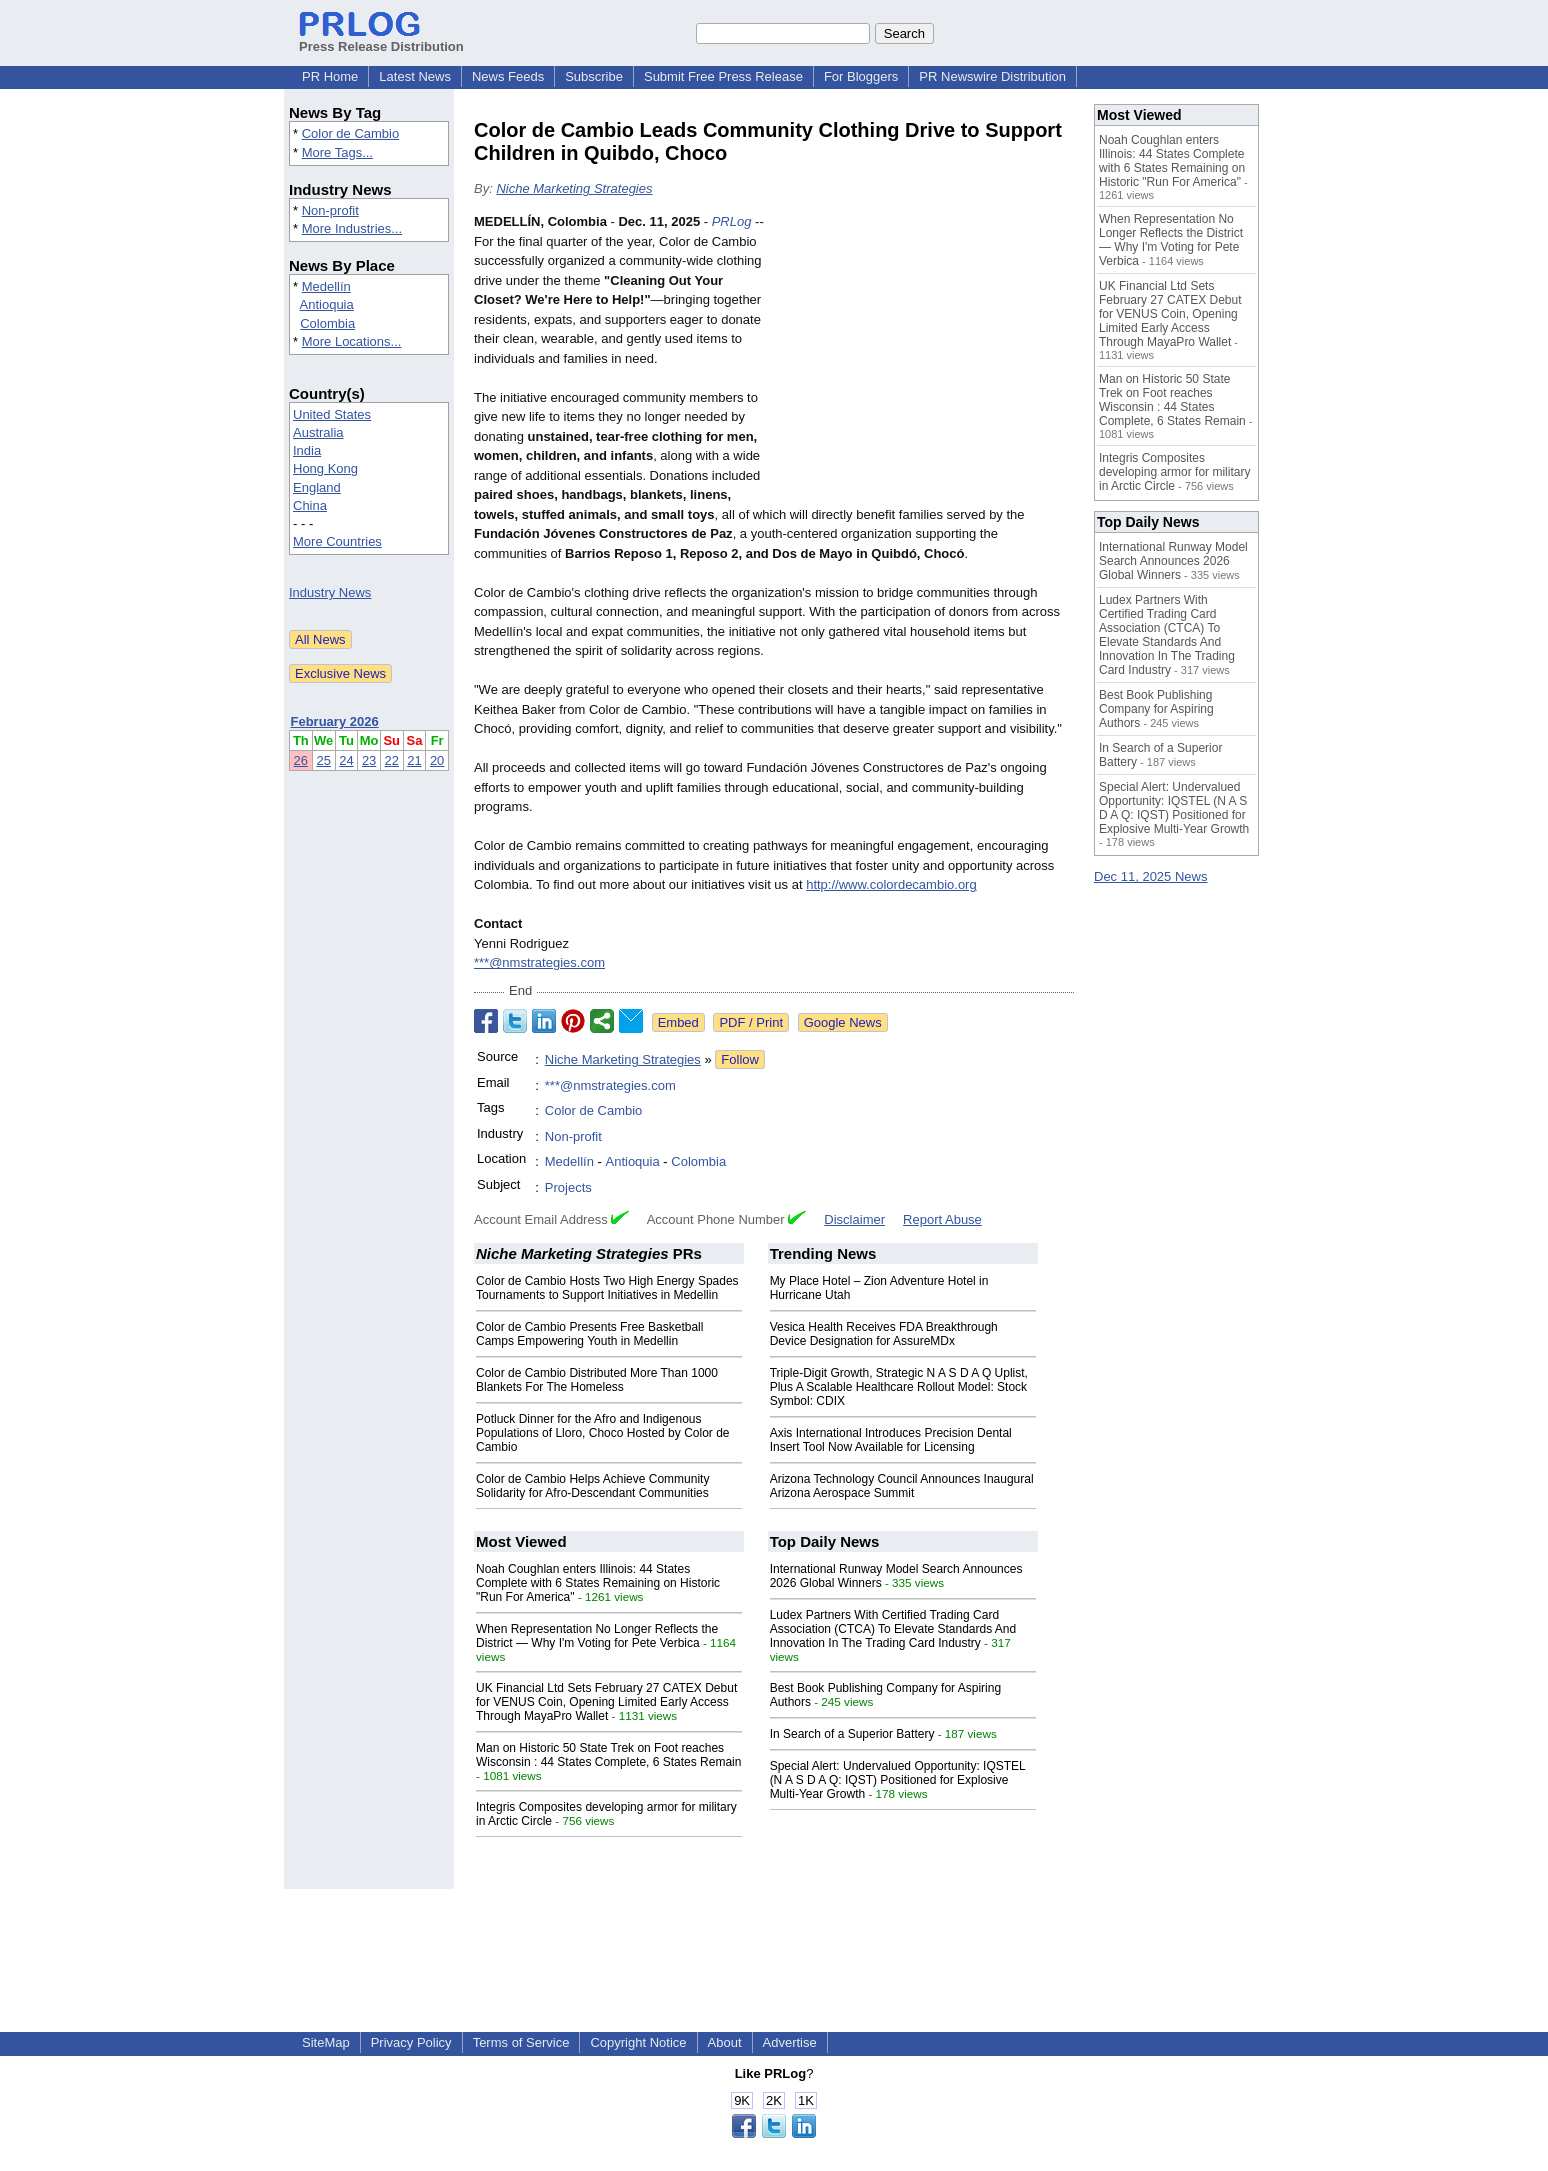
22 (392, 760)
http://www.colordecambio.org (891, 884)
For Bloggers (861, 76)
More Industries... (352, 228)
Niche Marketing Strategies (574, 188)
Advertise (790, 2042)
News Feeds (508, 76)
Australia (318, 432)
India (307, 450)
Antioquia (327, 304)
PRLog (732, 221)
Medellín (326, 286)
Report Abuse (942, 1219)
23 (369, 760)
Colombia (327, 323)
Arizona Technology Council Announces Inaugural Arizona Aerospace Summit (902, 1486)
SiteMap (326, 2042)
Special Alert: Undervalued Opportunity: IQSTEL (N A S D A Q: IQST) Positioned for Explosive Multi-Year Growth (898, 1780)
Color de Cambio (351, 133)
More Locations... (352, 341)
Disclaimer (854, 1219)
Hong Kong (325, 468)
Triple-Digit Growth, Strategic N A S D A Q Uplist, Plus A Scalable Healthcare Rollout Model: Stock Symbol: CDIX (899, 1387)
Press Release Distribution (381, 39)
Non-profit (330, 210)
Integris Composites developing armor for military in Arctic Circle (1174, 472)
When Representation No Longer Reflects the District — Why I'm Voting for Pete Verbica (597, 1636)
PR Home (330, 76)
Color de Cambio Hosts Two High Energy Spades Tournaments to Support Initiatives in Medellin (607, 1288)
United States (332, 414)
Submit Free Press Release (723, 76)
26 (301, 760)
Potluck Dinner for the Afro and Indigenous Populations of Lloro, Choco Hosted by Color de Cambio (602, 1433)
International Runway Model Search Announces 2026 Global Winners (1173, 561)
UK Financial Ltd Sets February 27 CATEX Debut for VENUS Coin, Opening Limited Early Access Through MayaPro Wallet (606, 1702)
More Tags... (337, 152)
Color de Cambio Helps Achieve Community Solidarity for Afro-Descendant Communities (592, 1486)
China (310, 505)
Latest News (415, 76)
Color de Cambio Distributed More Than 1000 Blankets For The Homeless (597, 1380)
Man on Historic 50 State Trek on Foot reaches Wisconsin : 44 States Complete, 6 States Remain (608, 1755)
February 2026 (335, 721)
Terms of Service (521, 2042)
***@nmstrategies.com (539, 962)
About (725, 2042)
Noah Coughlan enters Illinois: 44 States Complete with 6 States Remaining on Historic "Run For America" (598, 1583)
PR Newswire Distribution (992, 76)
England (317, 487)
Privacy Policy (411, 2042)
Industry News (330, 592)
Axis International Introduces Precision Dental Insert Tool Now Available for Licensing (891, 1440)
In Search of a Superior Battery (852, 1734)
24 (346, 760)
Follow (740, 1059)
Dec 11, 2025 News (1150, 876)
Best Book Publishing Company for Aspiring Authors (1156, 709)
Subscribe (594, 76)
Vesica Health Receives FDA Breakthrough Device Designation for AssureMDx (884, 1334)
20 (437, 760)
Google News (843, 1022)
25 (323, 760)
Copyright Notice (638, 2042)
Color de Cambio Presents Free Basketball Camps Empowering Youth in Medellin (589, 1334)
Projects (568, 1187)
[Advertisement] (924, 359)
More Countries (337, 541)
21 (414, 760)
